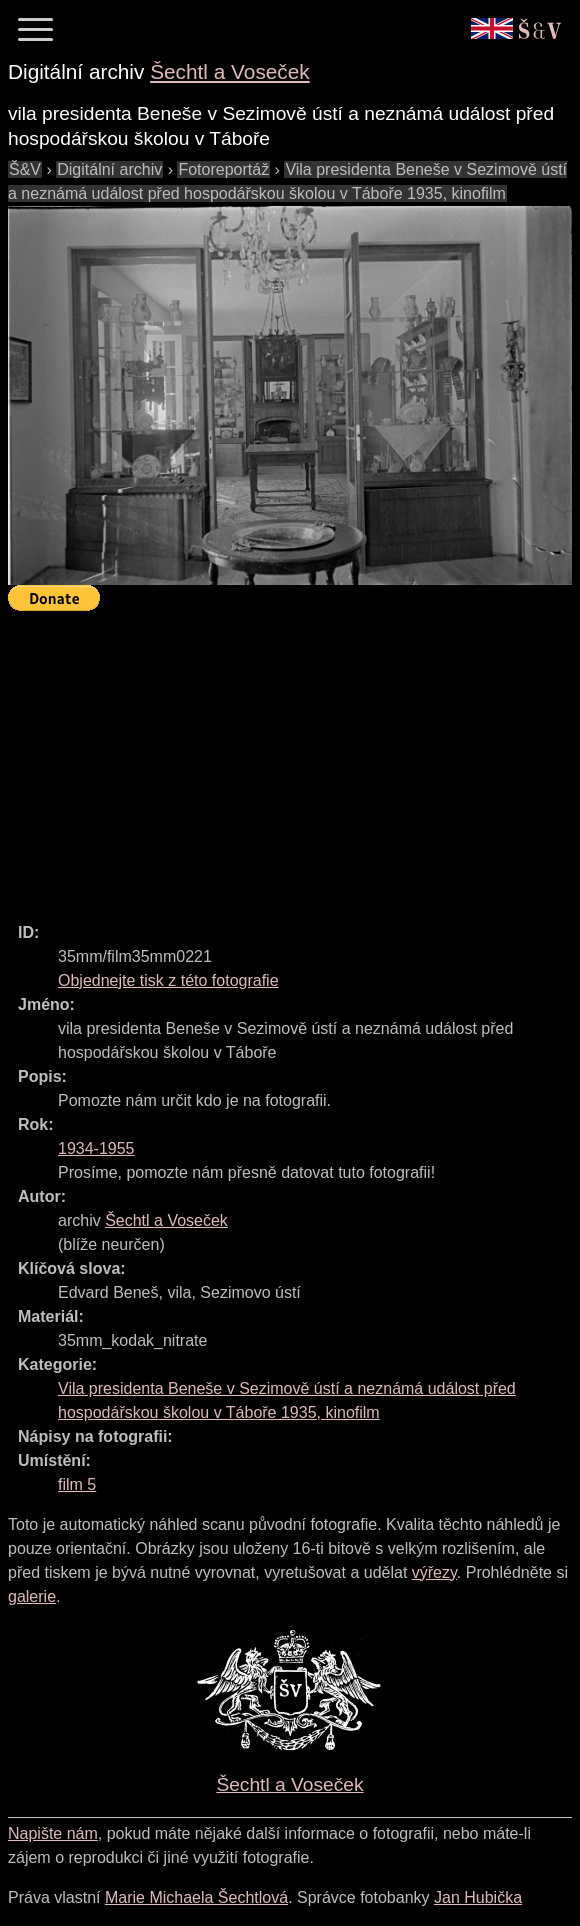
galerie (32, 1596)
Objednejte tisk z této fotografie (168, 980)
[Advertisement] (294, 758)
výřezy (434, 1572)
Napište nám (53, 1833)
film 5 (77, 1484)
